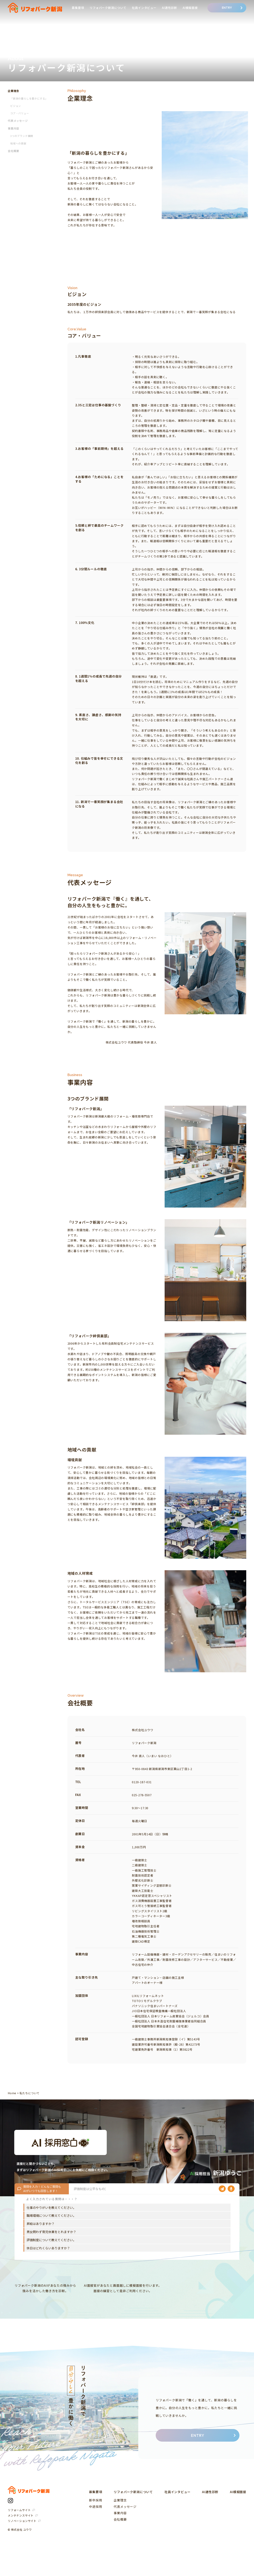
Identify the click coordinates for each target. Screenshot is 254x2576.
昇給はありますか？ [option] (40, 2223)
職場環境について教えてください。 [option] (51, 2215)
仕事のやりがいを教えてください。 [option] (51, 2207)
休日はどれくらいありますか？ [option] (48, 2248)
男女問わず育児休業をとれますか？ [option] (51, 2231)
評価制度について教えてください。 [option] (51, 2240)
